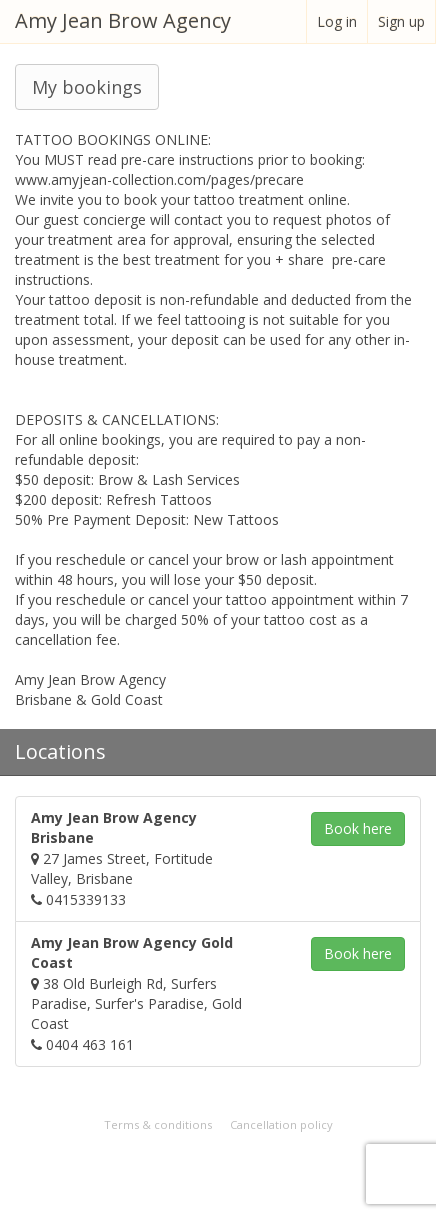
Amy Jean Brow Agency (123, 20)
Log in (337, 21)
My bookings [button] (87, 87)
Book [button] (358, 828)
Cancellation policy (281, 1124)
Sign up (401, 21)
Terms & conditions (158, 1124)
